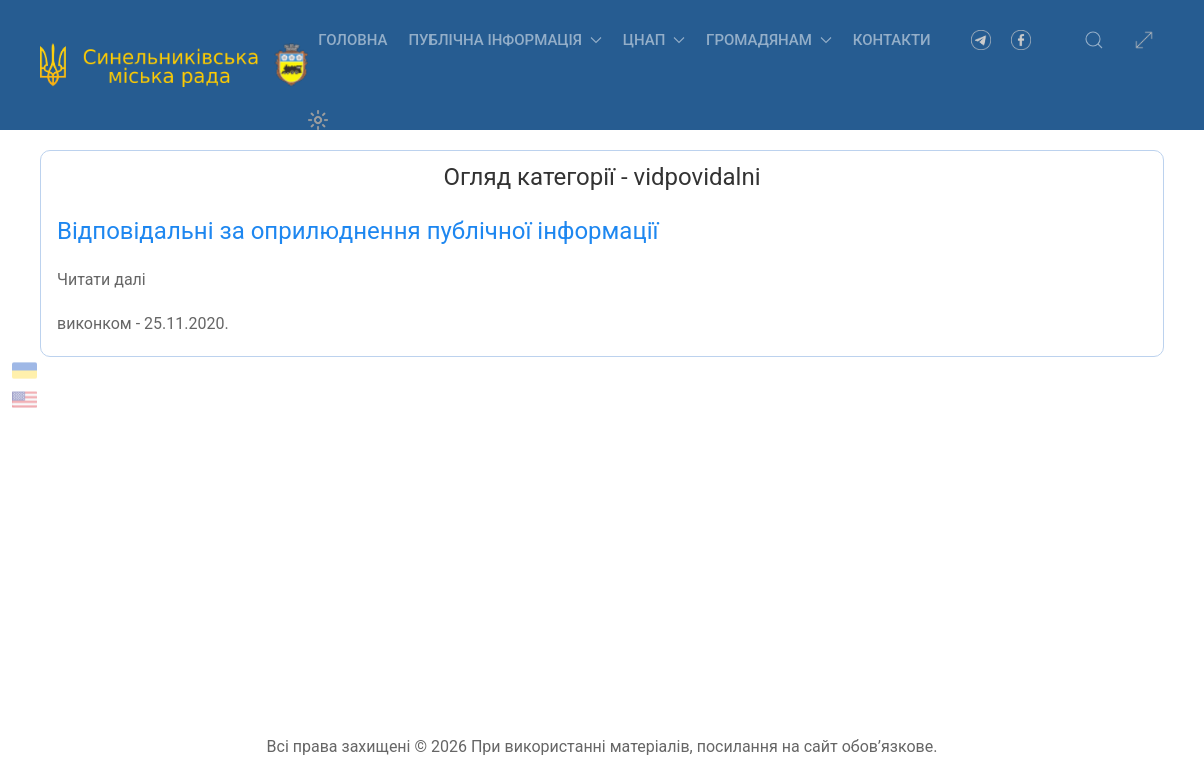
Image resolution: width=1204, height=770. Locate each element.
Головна (352, 40)
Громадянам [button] (769, 40)
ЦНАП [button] (654, 40)
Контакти (892, 40)
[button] (1094, 40)
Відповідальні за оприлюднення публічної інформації (357, 231)
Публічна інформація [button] (504, 40)
